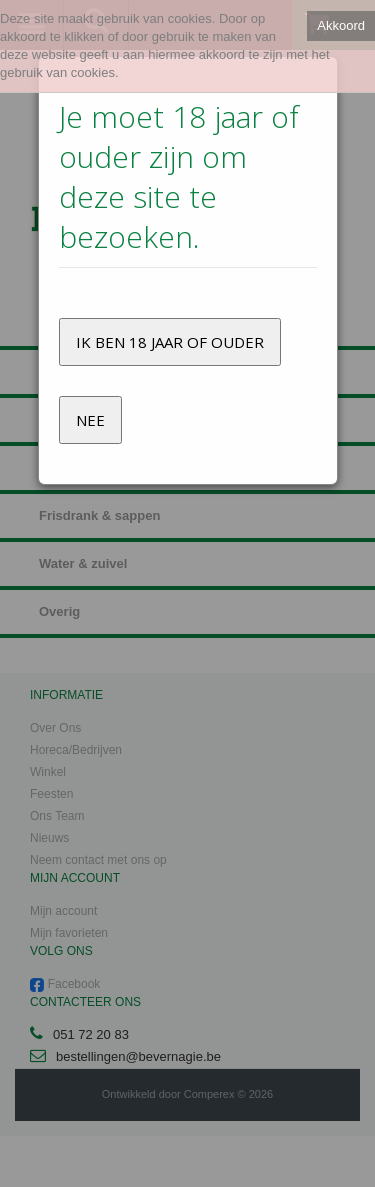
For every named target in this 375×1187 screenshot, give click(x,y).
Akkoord (341, 25)
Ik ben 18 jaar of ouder (170, 342)
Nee (90, 420)
